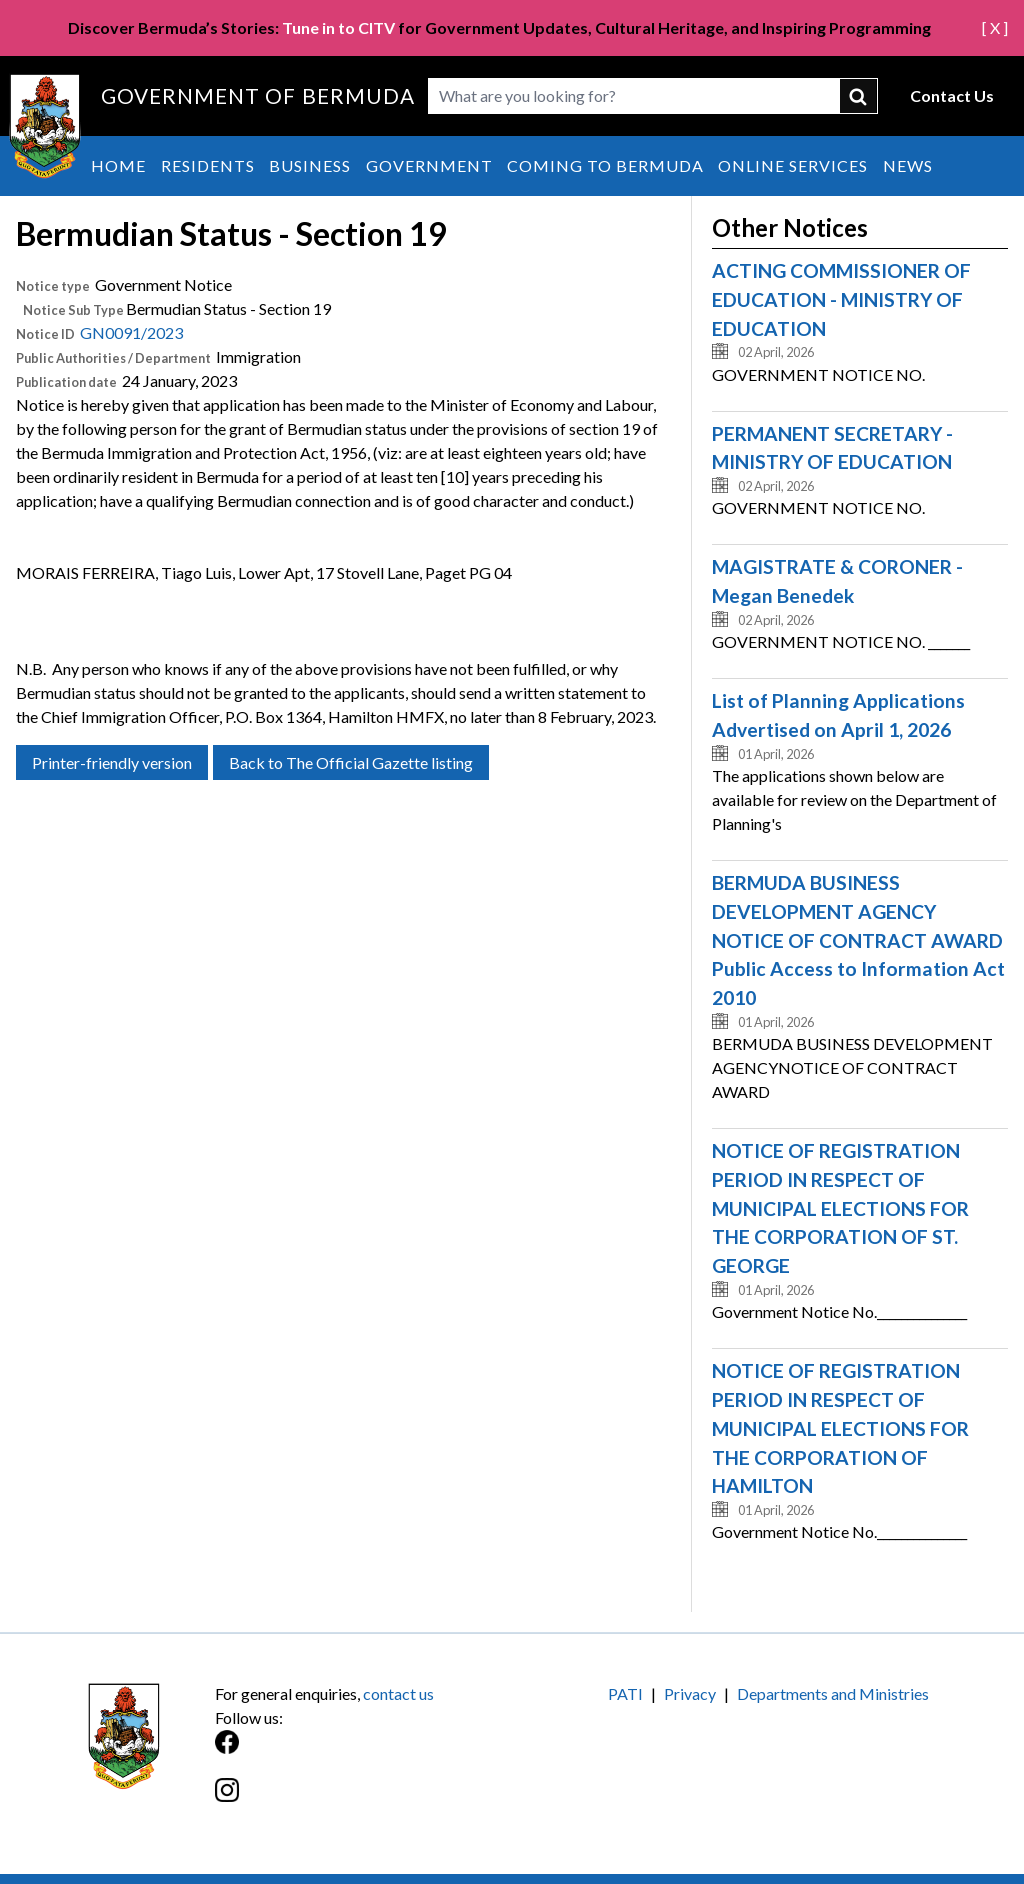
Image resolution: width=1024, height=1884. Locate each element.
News (908, 165)
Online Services (793, 165)
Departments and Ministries (833, 1693)
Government (429, 165)
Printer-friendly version (112, 762)
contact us (398, 1693)
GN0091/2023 (131, 332)
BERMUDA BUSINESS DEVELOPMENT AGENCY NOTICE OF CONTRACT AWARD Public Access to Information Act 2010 (858, 940)
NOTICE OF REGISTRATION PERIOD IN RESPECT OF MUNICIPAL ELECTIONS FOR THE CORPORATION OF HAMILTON (840, 1428)
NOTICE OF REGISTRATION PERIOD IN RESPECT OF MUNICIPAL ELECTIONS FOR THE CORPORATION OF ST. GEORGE (840, 1208)
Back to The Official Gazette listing (351, 762)
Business (310, 165)
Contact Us (952, 95)
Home (118, 165)
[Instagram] (363, 1800)
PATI (625, 1693)
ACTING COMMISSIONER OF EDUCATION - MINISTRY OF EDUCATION (841, 299)
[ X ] (995, 27)
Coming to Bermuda (605, 165)
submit (859, 96)
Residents (208, 165)
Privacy (690, 1693)
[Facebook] (363, 1752)
